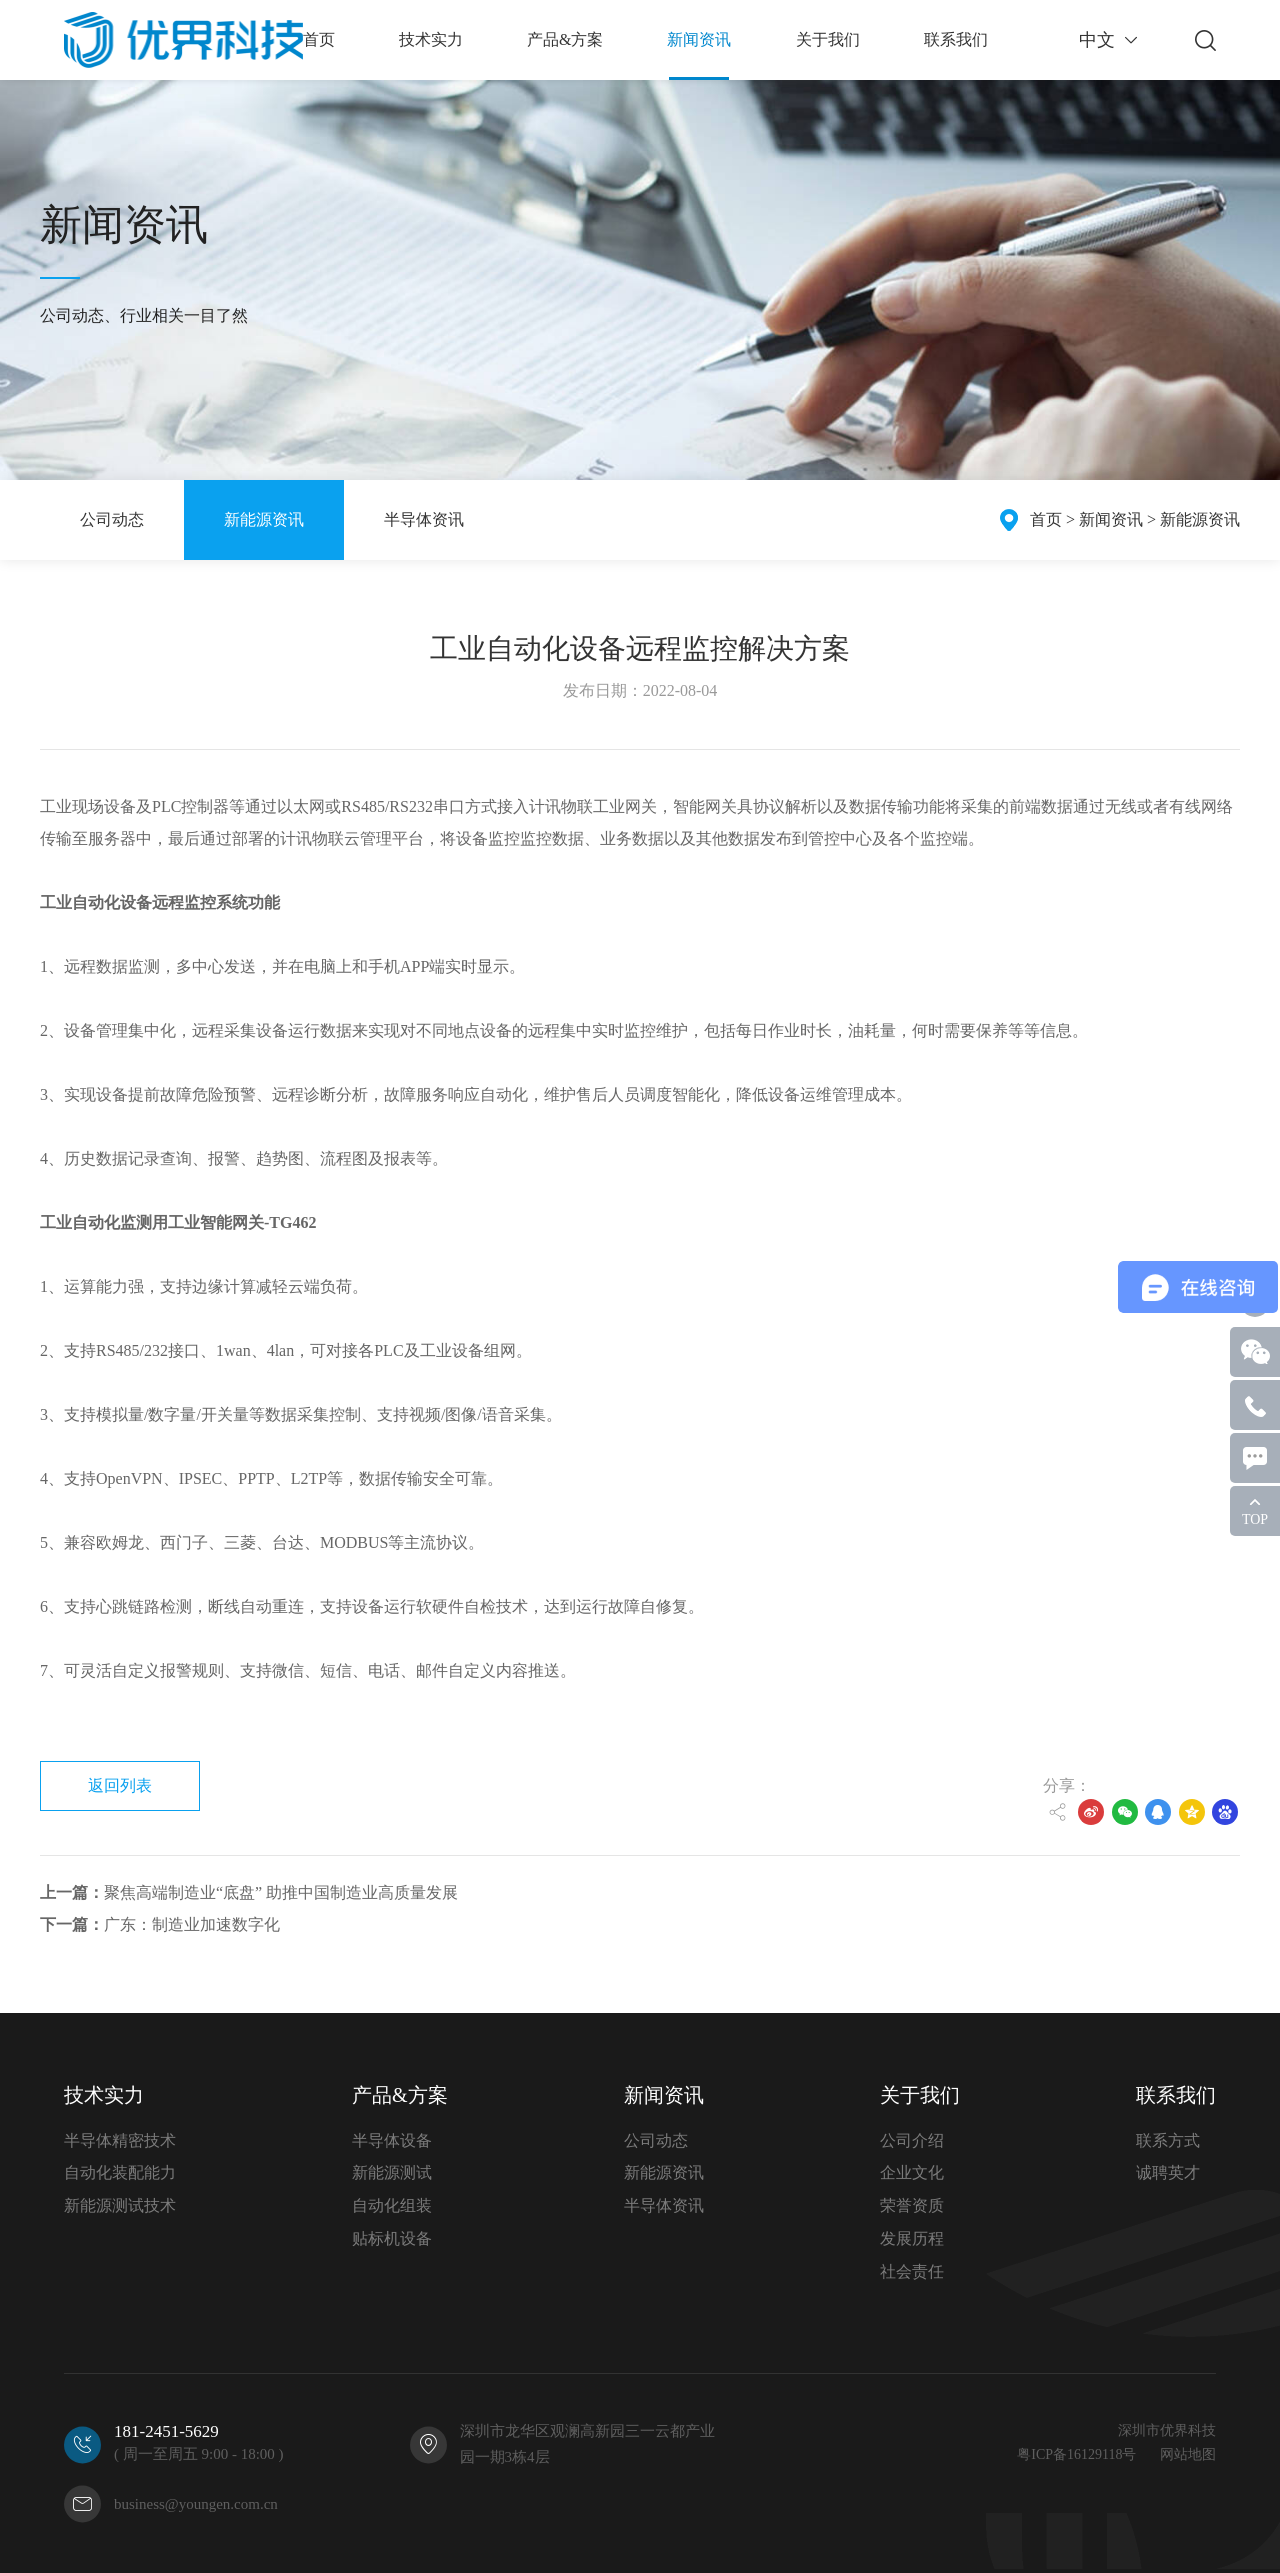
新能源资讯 (264, 519)
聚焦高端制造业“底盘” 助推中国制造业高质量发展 (249, 1892)
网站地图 (1188, 2454)
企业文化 (912, 2172)
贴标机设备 (392, 2238)
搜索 (1205, 40)
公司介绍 (912, 2140)
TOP (1255, 1519)
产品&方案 (400, 2095)
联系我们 (1176, 2095)
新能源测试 (392, 2172)
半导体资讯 (424, 519)
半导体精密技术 (120, 2140)
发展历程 (912, 2238)
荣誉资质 (912, 2205)
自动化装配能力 (120, 2172)
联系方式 (1168, 2140)
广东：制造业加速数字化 (160, 1924)
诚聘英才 (1168, 2172)
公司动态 (112, 519)
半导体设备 (392, 2140)
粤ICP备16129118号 (1076, 2454)
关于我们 (920, 2095)
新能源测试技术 (120, 2205)
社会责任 (912, 2271)
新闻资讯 (1111, 519)
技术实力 (104, 2095)
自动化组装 (392, 2205)
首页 (1046, 519)
